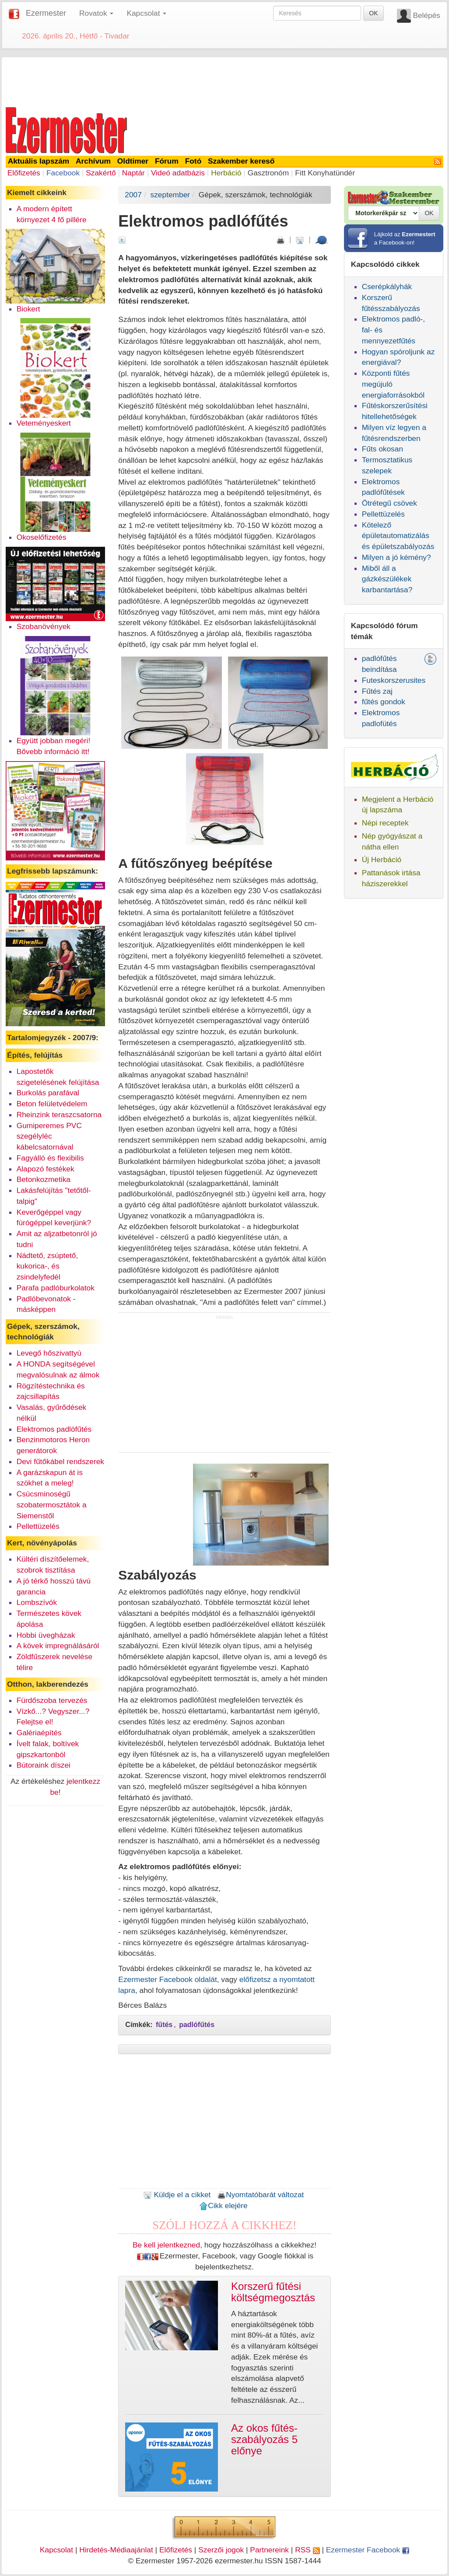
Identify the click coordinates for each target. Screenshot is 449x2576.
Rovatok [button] (96, 13)
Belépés (426, 15)
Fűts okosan (382, 448)
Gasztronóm (268, 172)
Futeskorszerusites (393, 680)
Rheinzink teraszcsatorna (59, 1114)
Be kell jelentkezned (166, 2244)
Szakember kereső (241, 161)
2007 (133, 194)
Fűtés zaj (377, 691)
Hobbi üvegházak (46, 1635)
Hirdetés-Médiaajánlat (116, 2549)
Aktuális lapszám (39, 161)
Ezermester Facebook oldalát (167, 1979)
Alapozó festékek (45, 1168)
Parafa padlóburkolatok (56, 1287)
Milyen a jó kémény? (396, 557)
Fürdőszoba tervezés (52, 1700)
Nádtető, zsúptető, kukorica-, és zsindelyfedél (47, 1266)
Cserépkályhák (387, 286)
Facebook (63, 172)
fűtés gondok (383, 701)
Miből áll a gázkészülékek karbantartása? (387, 579)
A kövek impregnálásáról (58, 1645)
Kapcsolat (56, 2549)
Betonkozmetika (43, 1179)
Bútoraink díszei (43, 1765)
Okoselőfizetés (42, 537)
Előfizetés (23, 172)
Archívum (93, 161)
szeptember (170, 194)
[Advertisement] (224, 80)
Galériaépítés (39, 1732)
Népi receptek (385, 822)
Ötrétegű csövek (389, 503)
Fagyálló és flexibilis (50, 1157)
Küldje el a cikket (177, 2194)
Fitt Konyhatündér (325, 172)
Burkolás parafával (48, 1092)
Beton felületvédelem (52, 1103)
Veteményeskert (44, 423)
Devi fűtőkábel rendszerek (60, 1461)
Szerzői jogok (221, 2549)
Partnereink (269, 2549)
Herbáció (226, 172)
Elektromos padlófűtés (54, 1429)
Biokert (28, 308)
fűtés (164, 2024)
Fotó (193, 161)
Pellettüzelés (38, 1526)
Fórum (167, 161)
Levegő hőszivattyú (49, 1353)
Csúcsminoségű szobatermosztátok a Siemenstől (52, 1504)
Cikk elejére (223, 2205)
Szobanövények (43, 626)
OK (373, 13)
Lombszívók (37, 1602)
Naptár (133, 172)
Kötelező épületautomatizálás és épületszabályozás (398, 536)
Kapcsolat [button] (146, 13)
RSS (307, 2549)
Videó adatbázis (178, 172)
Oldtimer (132, 161)
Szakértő (101, 172)
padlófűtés (196, 2024)
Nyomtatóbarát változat (260, 2194)
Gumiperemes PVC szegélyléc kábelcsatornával (49, 1136)
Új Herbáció (382, 859)
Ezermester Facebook (367, 2549)
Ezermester (46, 13)
